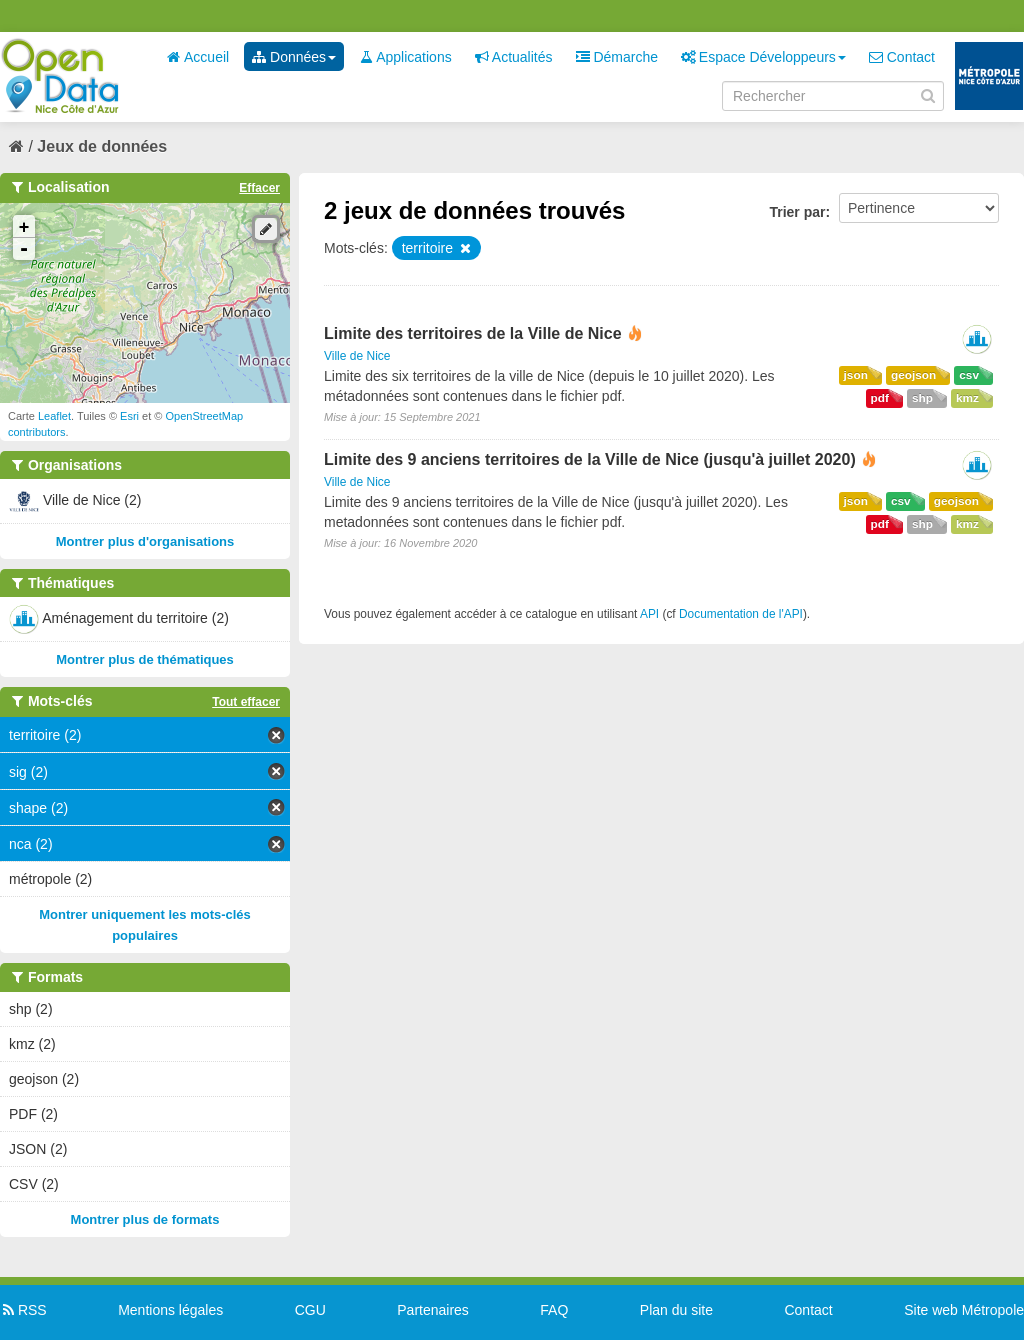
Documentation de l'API (741, 614)
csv (969, 375)
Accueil (198, 57)
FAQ (554, 1310)
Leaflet (54, 416)
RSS (23, 1310)
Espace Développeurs (763, 57)
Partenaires (433, 1310)
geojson (913, 375)
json (856, 375)
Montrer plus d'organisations (145, 541)
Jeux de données (102, 146)
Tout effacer (246, 702)
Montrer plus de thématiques (145, 659)
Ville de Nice (357, 356)
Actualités (514, 57)
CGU (310, 1310)
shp (922, 398)
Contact (902, 57)
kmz (967, 398)
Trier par (797, 212)
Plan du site (676, 1310)
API (649, 614)
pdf (880, 398)
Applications (405, 57)
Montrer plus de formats (145, 1219)
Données (294, 57)
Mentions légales (170, 1310)
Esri (129, 416)
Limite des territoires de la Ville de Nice (473, 333)
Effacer (259, 188)
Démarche (617, 57)
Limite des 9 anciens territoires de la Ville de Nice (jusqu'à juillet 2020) (590, 459)
